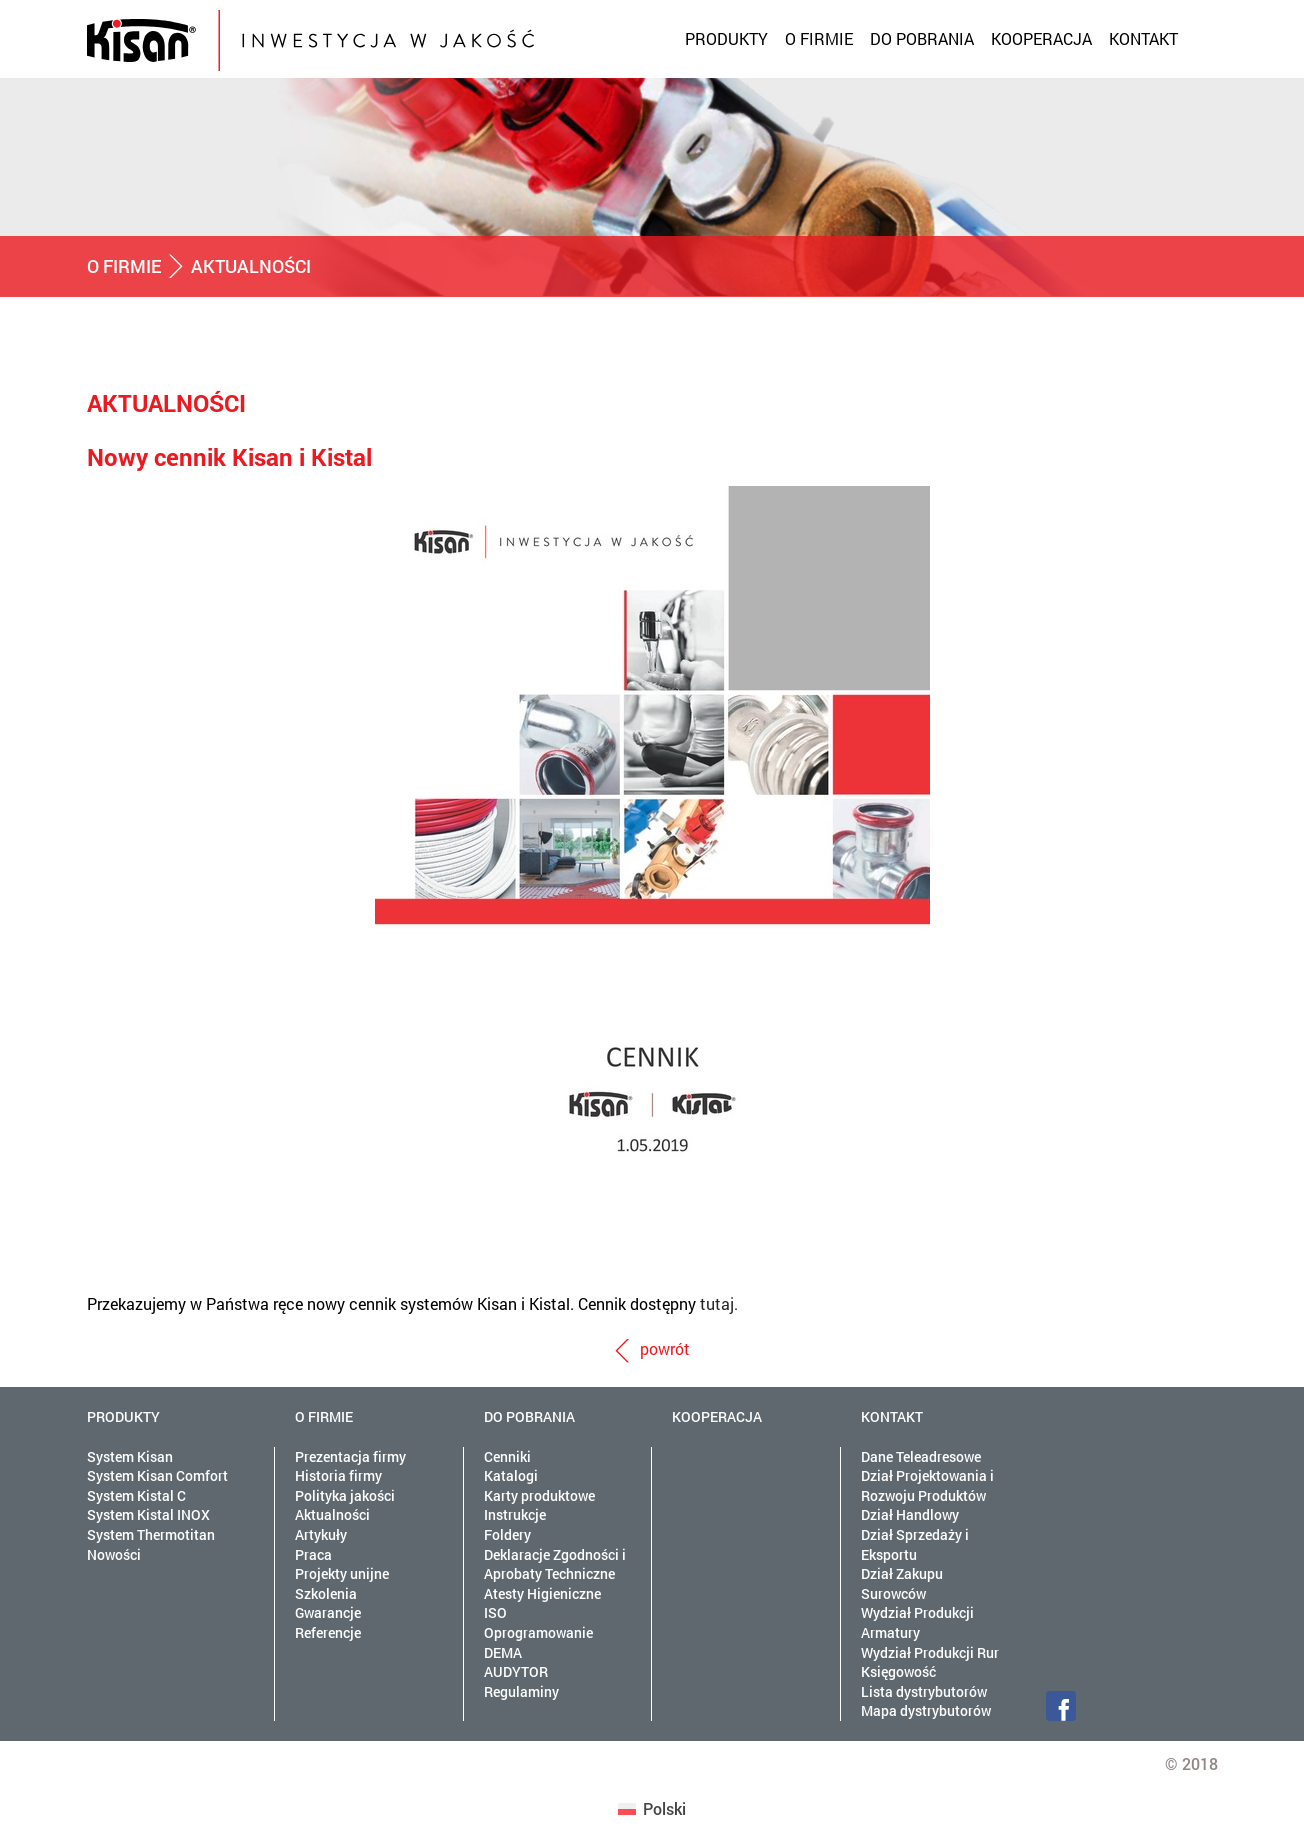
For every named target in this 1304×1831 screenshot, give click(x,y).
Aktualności (332, 1514)
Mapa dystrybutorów (926, 1710)
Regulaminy (521, 1691)
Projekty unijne (342, 1573)
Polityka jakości (345, 1495)
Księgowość (898, 1671)
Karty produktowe (539, 1495)
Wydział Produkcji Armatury (917, 1622)
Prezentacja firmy (350, 1456)
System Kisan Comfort (157, 1475)
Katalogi (511, 1475)
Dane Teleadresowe (921, 1456)
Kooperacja (1041, 38)
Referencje (328, 1632)
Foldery (507, 1534)
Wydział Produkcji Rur (930, 1652)
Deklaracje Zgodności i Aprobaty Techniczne (555, 1564)
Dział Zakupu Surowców (902, 1583)
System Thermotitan (151, 1534)
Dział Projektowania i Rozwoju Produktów (927, 1485)
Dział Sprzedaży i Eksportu (915, 1544)
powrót (665, 1349)
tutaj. (719, 1303)
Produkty (726, 38)
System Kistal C (136, 1495)
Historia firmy (338, 1475)
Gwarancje (328, 1612)
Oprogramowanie (538, 1632)
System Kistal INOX (148, 1514)
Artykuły (321, 1534)
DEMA (503, 1652)
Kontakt (1143, 38)
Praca (313, 1554)
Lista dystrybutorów (924, 1691)
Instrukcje (515, 1514)
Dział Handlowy (910, 1514)
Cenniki (507, 1456)
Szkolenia (326, 1593)
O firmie (819, 38)
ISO (495, 1612)
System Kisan (130, 1456)
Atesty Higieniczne (542, 1593)
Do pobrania (922, 38)
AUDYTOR (516, 1671)
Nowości (114, 1554)
